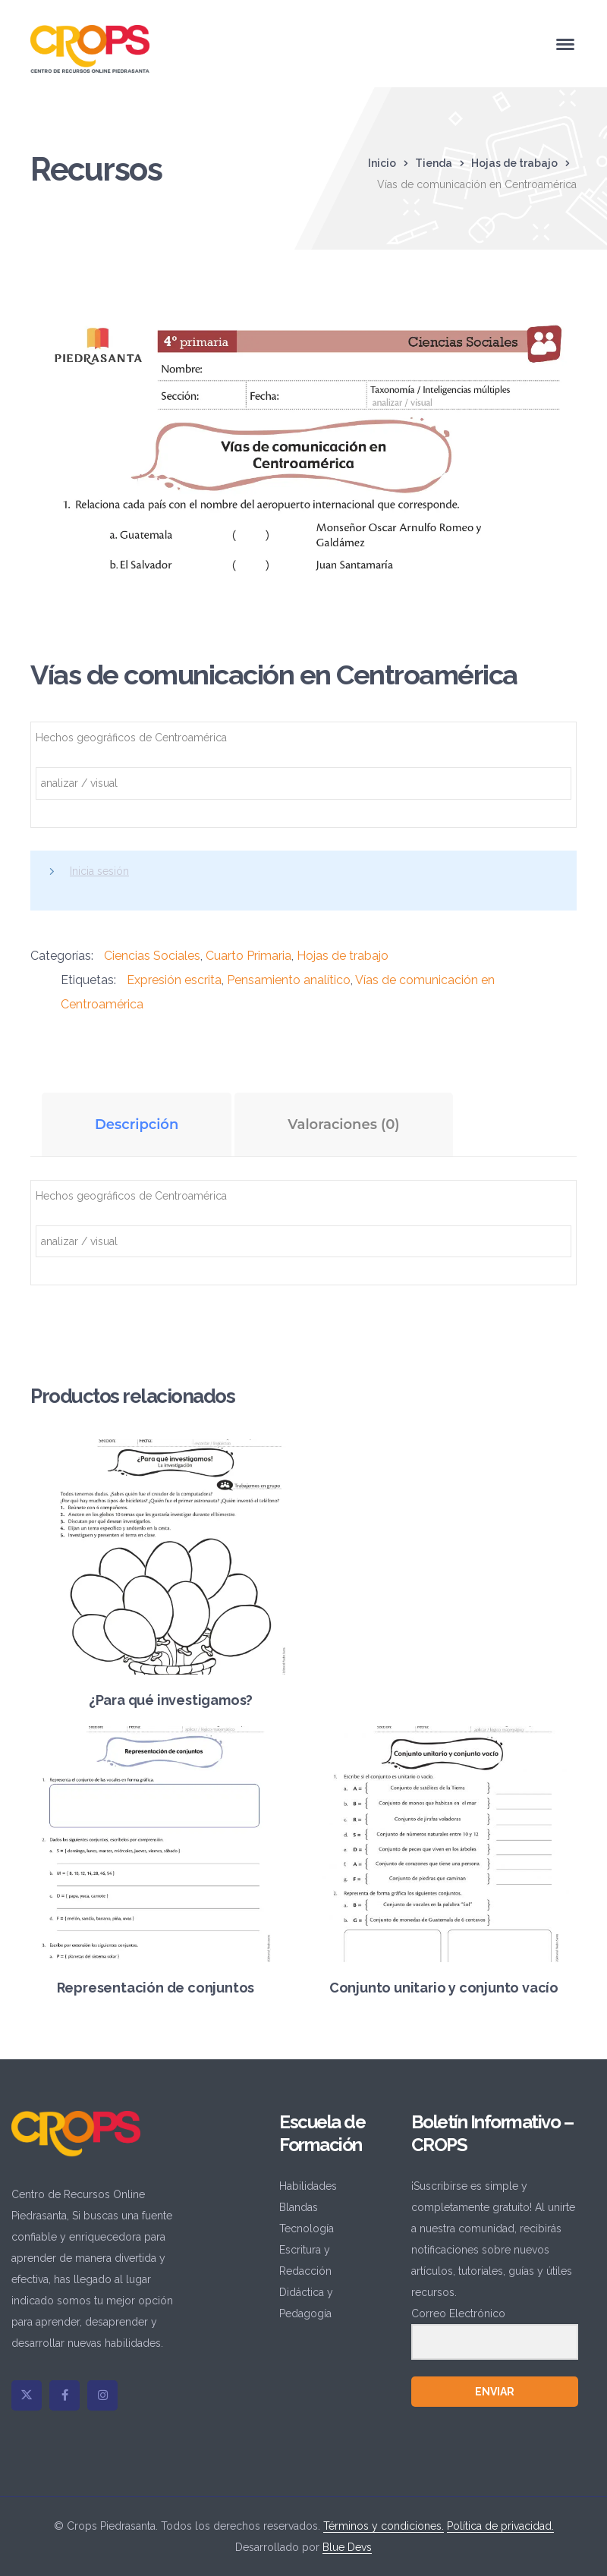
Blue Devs (347, 2547)
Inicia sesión (99, 871)
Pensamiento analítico (289, 980)
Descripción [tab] (136, 1124)
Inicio (382, 163)
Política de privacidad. (500, 2526)
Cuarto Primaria (248, 955)
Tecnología (306, 2228)
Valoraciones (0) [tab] (343, 1124)
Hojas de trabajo (514, 163)
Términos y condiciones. (383, 2526)
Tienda (433, 163)
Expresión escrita (174, 980)
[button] (548, 321)
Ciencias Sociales (152, 955)
